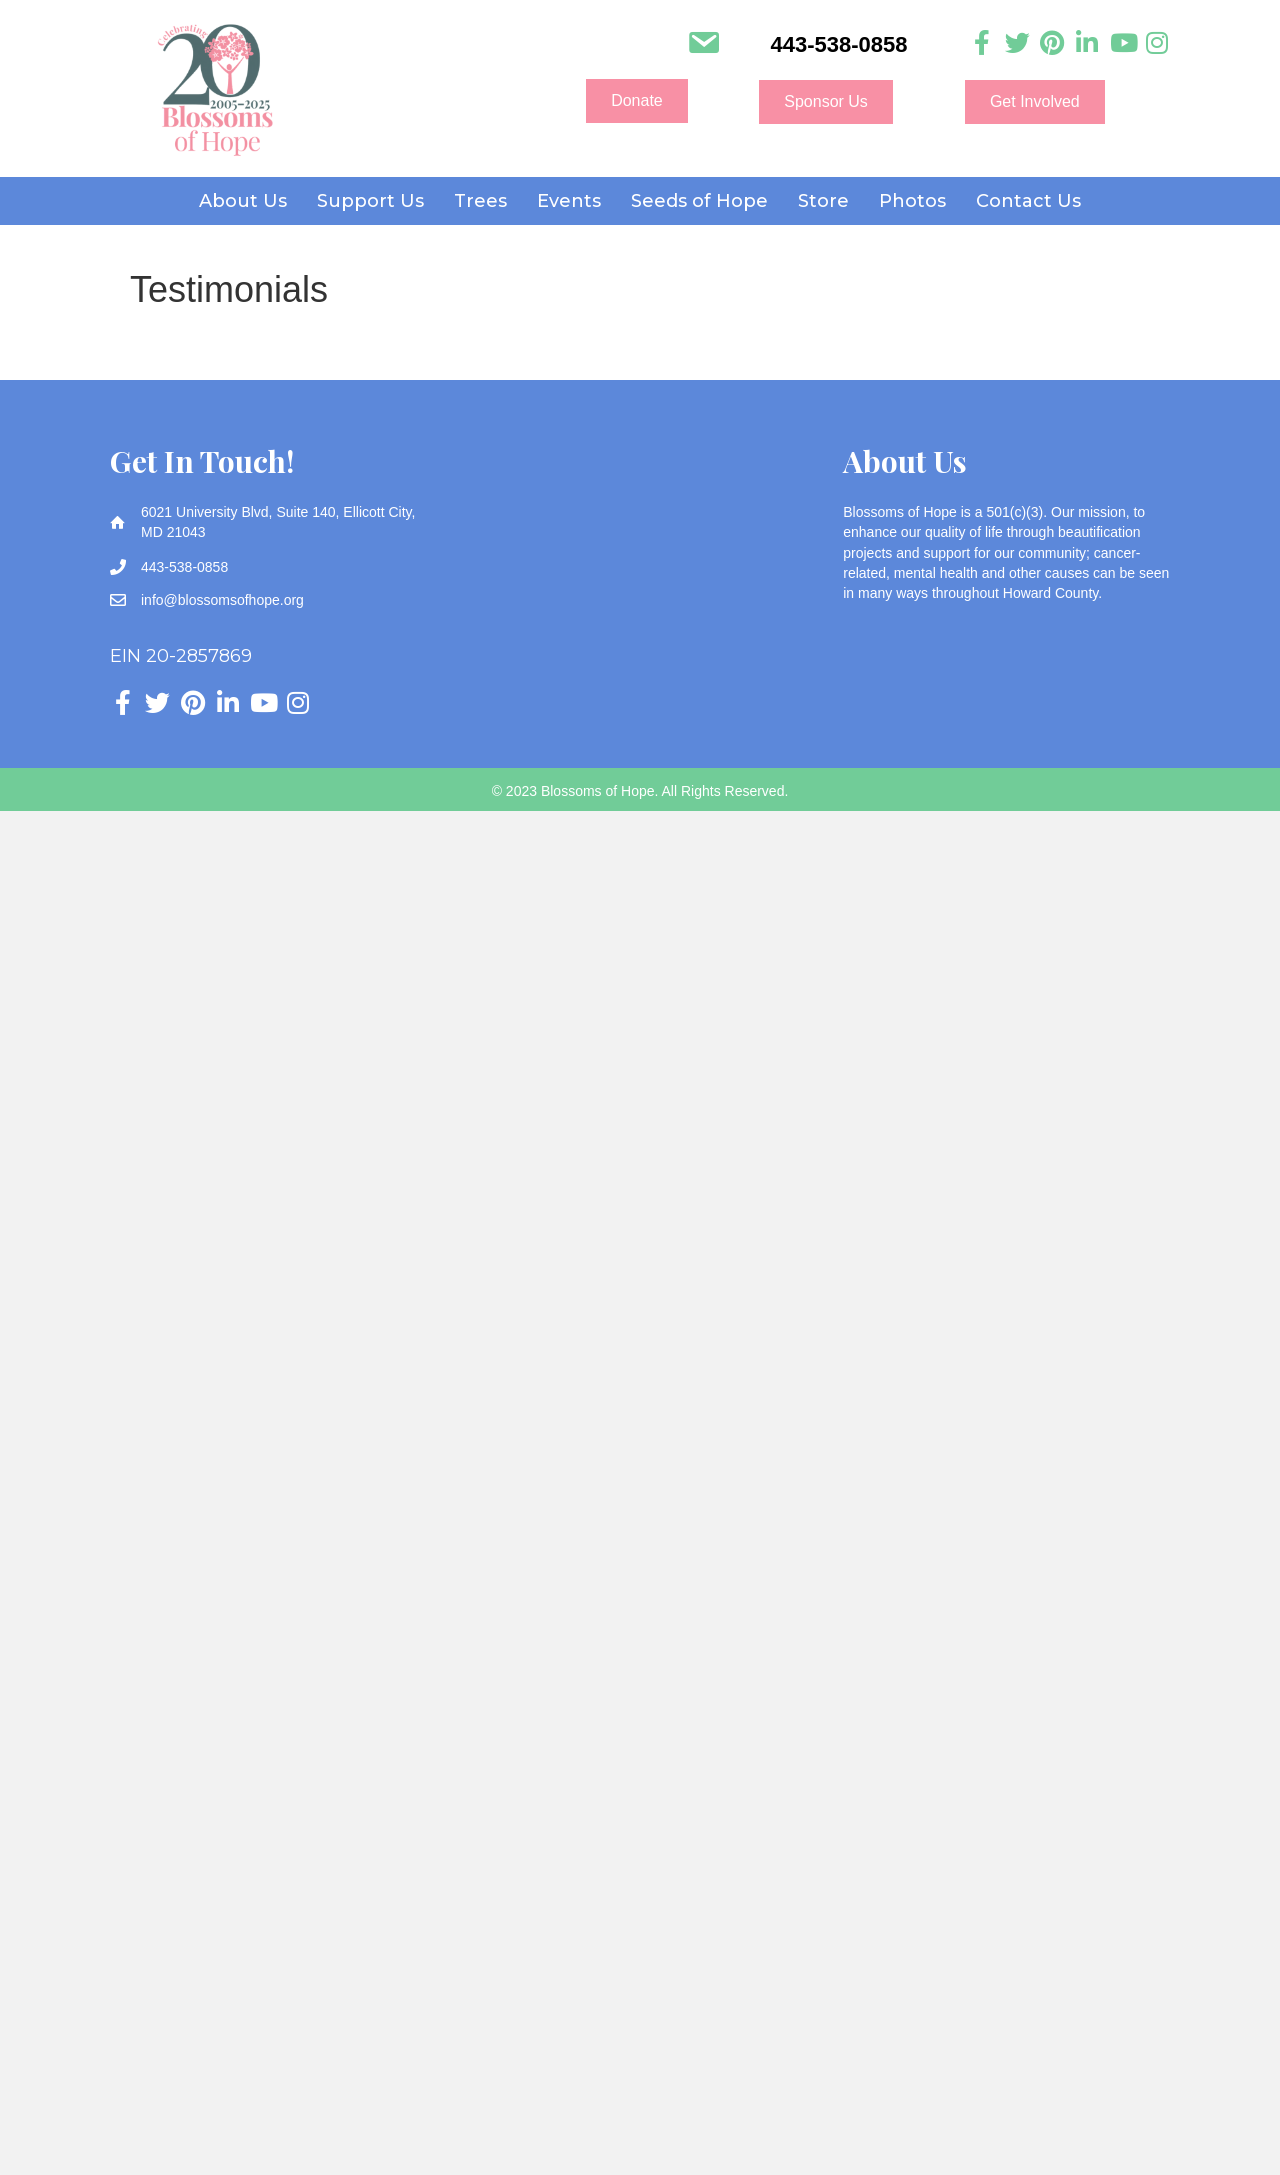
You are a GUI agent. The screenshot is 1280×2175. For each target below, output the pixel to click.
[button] (637, 101)
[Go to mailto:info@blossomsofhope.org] (703, 45)
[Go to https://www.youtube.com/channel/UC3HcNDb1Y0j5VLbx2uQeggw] (1122, 43)
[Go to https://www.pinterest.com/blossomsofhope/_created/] (1052, 43)
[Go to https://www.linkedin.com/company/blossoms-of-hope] (1087, 43)
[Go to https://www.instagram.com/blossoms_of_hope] (1157, 43)
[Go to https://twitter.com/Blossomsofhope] (1017, 43)
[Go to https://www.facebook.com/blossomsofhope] (982, 43)
